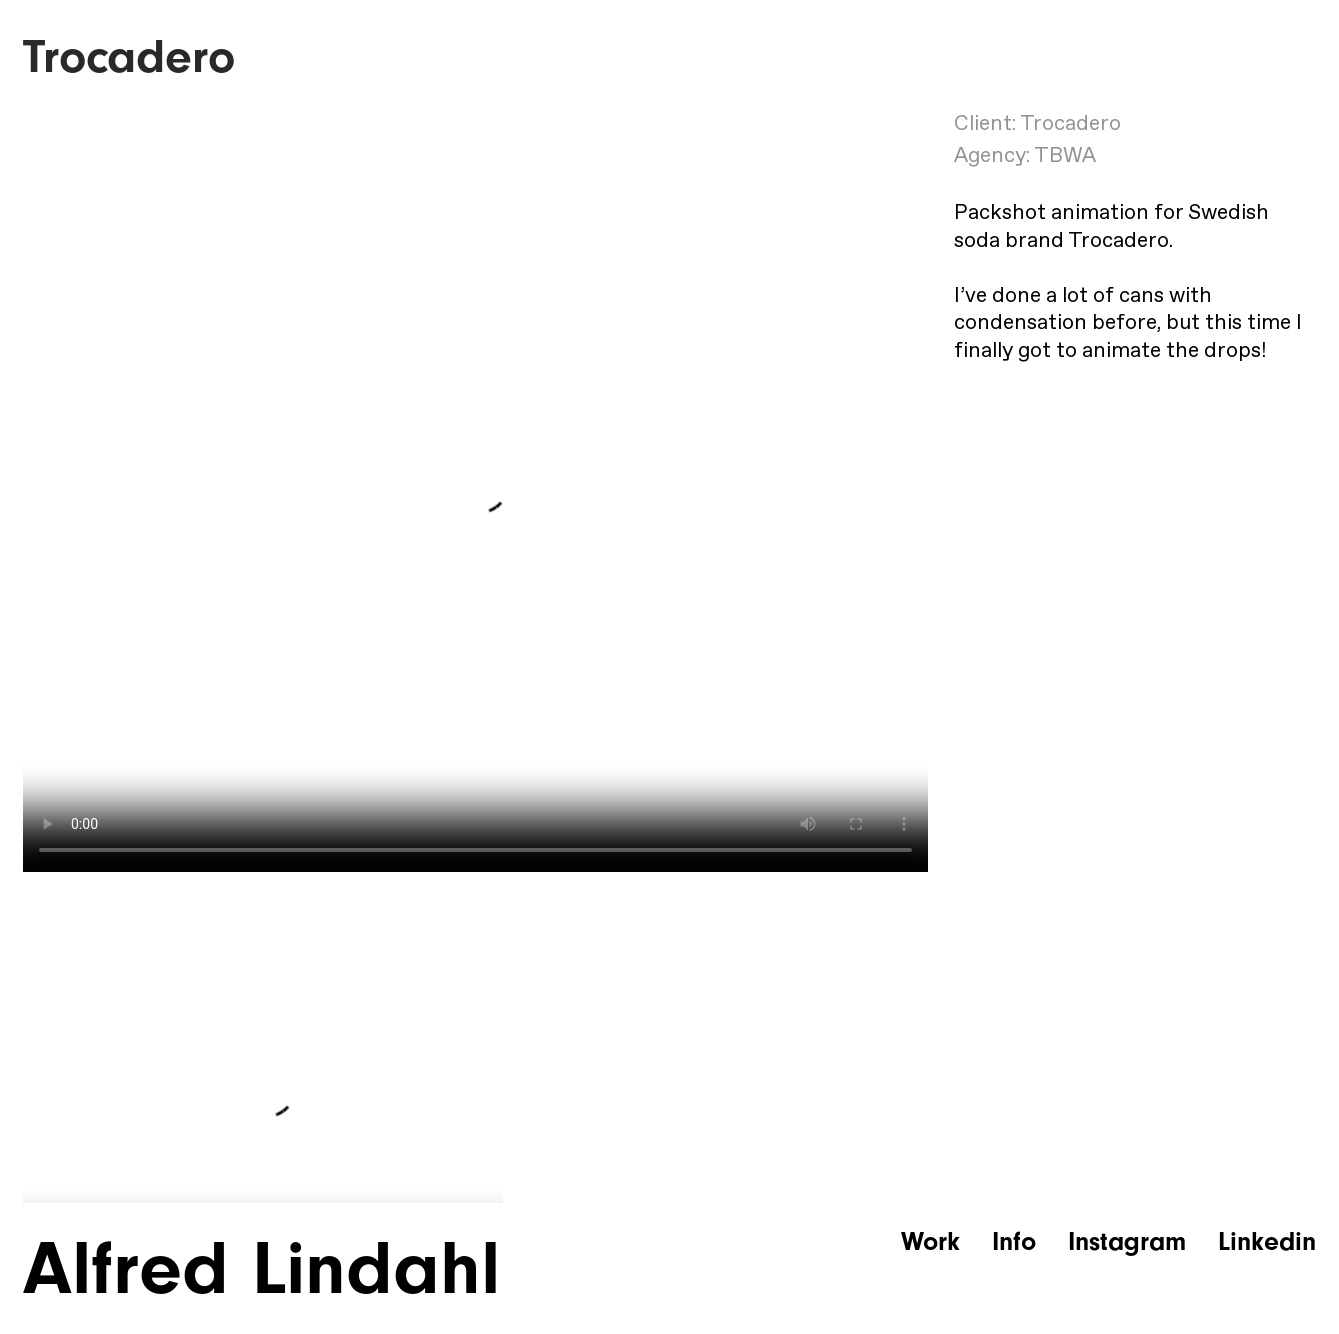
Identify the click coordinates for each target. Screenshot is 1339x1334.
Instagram (1127, 1241)
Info (1014, 1241)
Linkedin (1267, 1241)
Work (930, 1241)
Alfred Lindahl (261, 1268)
